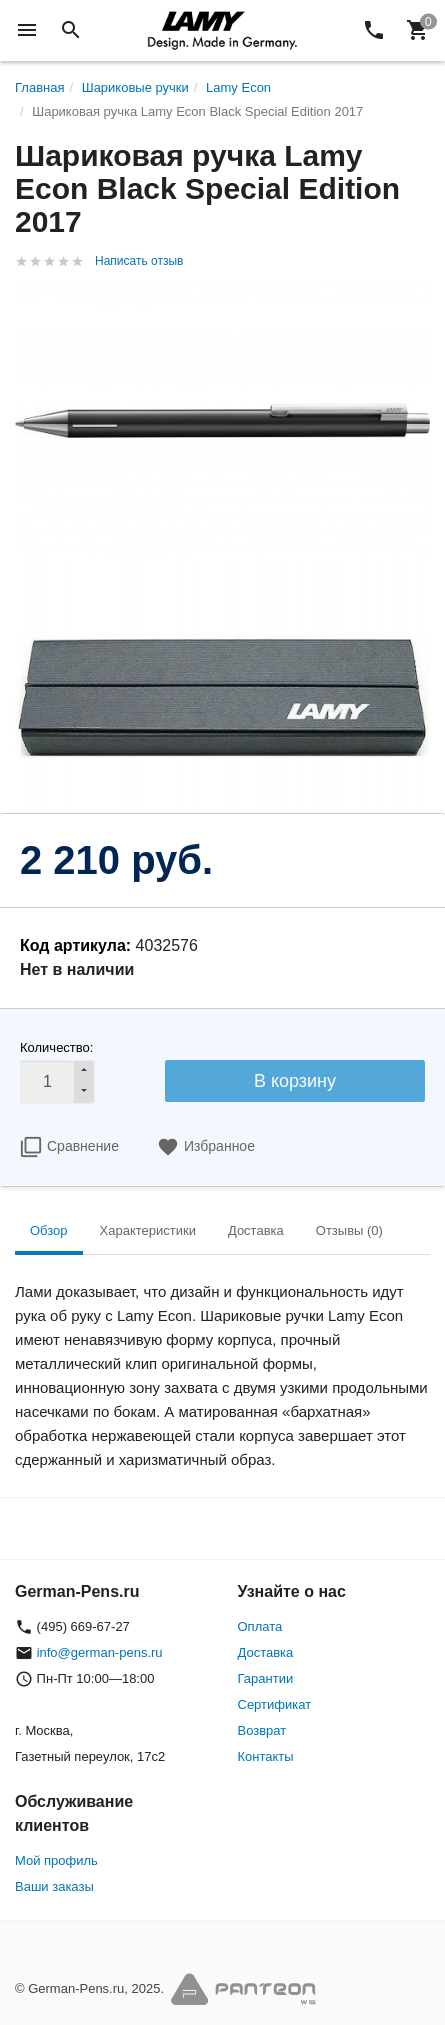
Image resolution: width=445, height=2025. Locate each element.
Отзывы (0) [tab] (349, 1230)
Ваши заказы (54, 1886)
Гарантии (266, 1678)
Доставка (266, 1652)
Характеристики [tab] (148, 1230)
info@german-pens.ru (100, 1652)
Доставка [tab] (256, 1230)
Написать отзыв (139, 261)
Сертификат (275, 1704)
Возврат (262, 1730)
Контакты (266, 1756)
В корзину (295, 1081)
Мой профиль (56, 1860)
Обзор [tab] (49, 1230)
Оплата (260, 1626)
